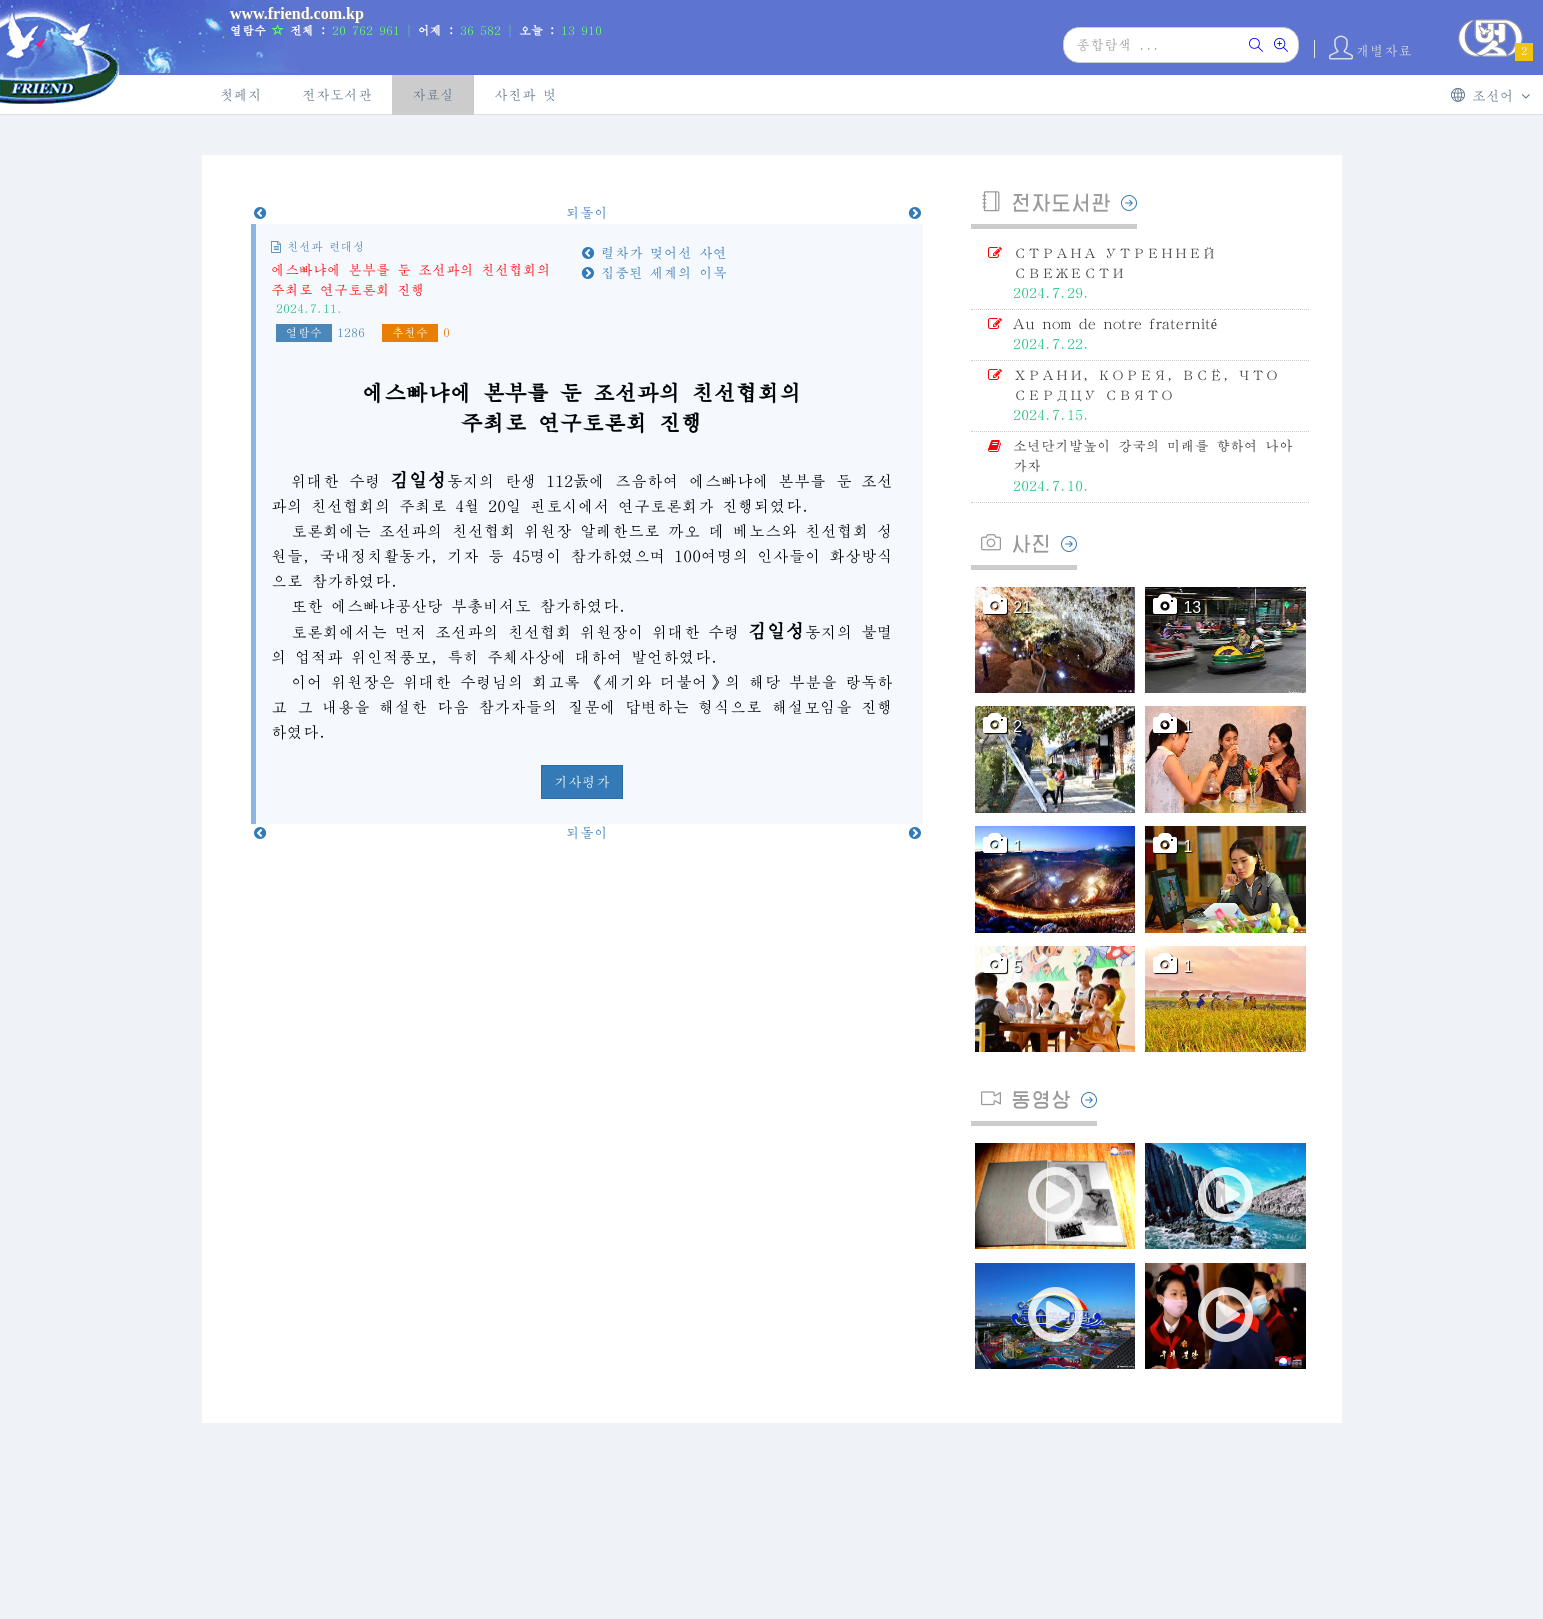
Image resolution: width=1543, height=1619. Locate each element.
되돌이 (587, 213)
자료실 (433, 95)
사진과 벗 (525, 95)
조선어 (1490, 95)
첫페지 (241, 95)
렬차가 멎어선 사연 (654, 253)
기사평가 (582, 782)
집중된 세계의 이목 (654, 273)
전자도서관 (337, 95)
